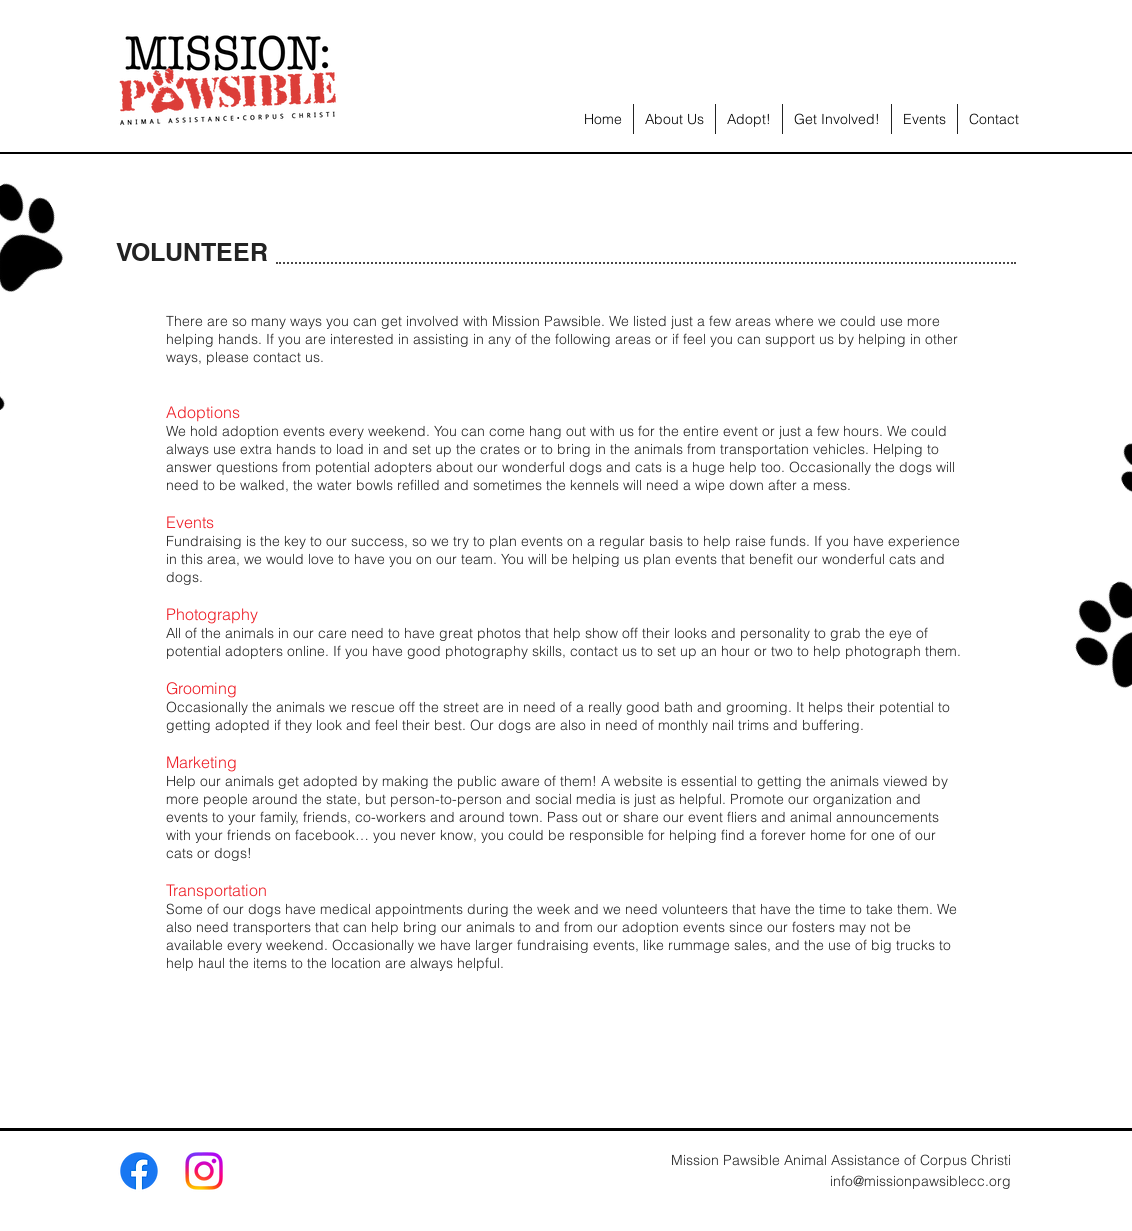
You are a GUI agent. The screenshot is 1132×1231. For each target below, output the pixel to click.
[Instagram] (204, 1171)
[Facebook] (139, 1171)
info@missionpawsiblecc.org (920, 1181)
